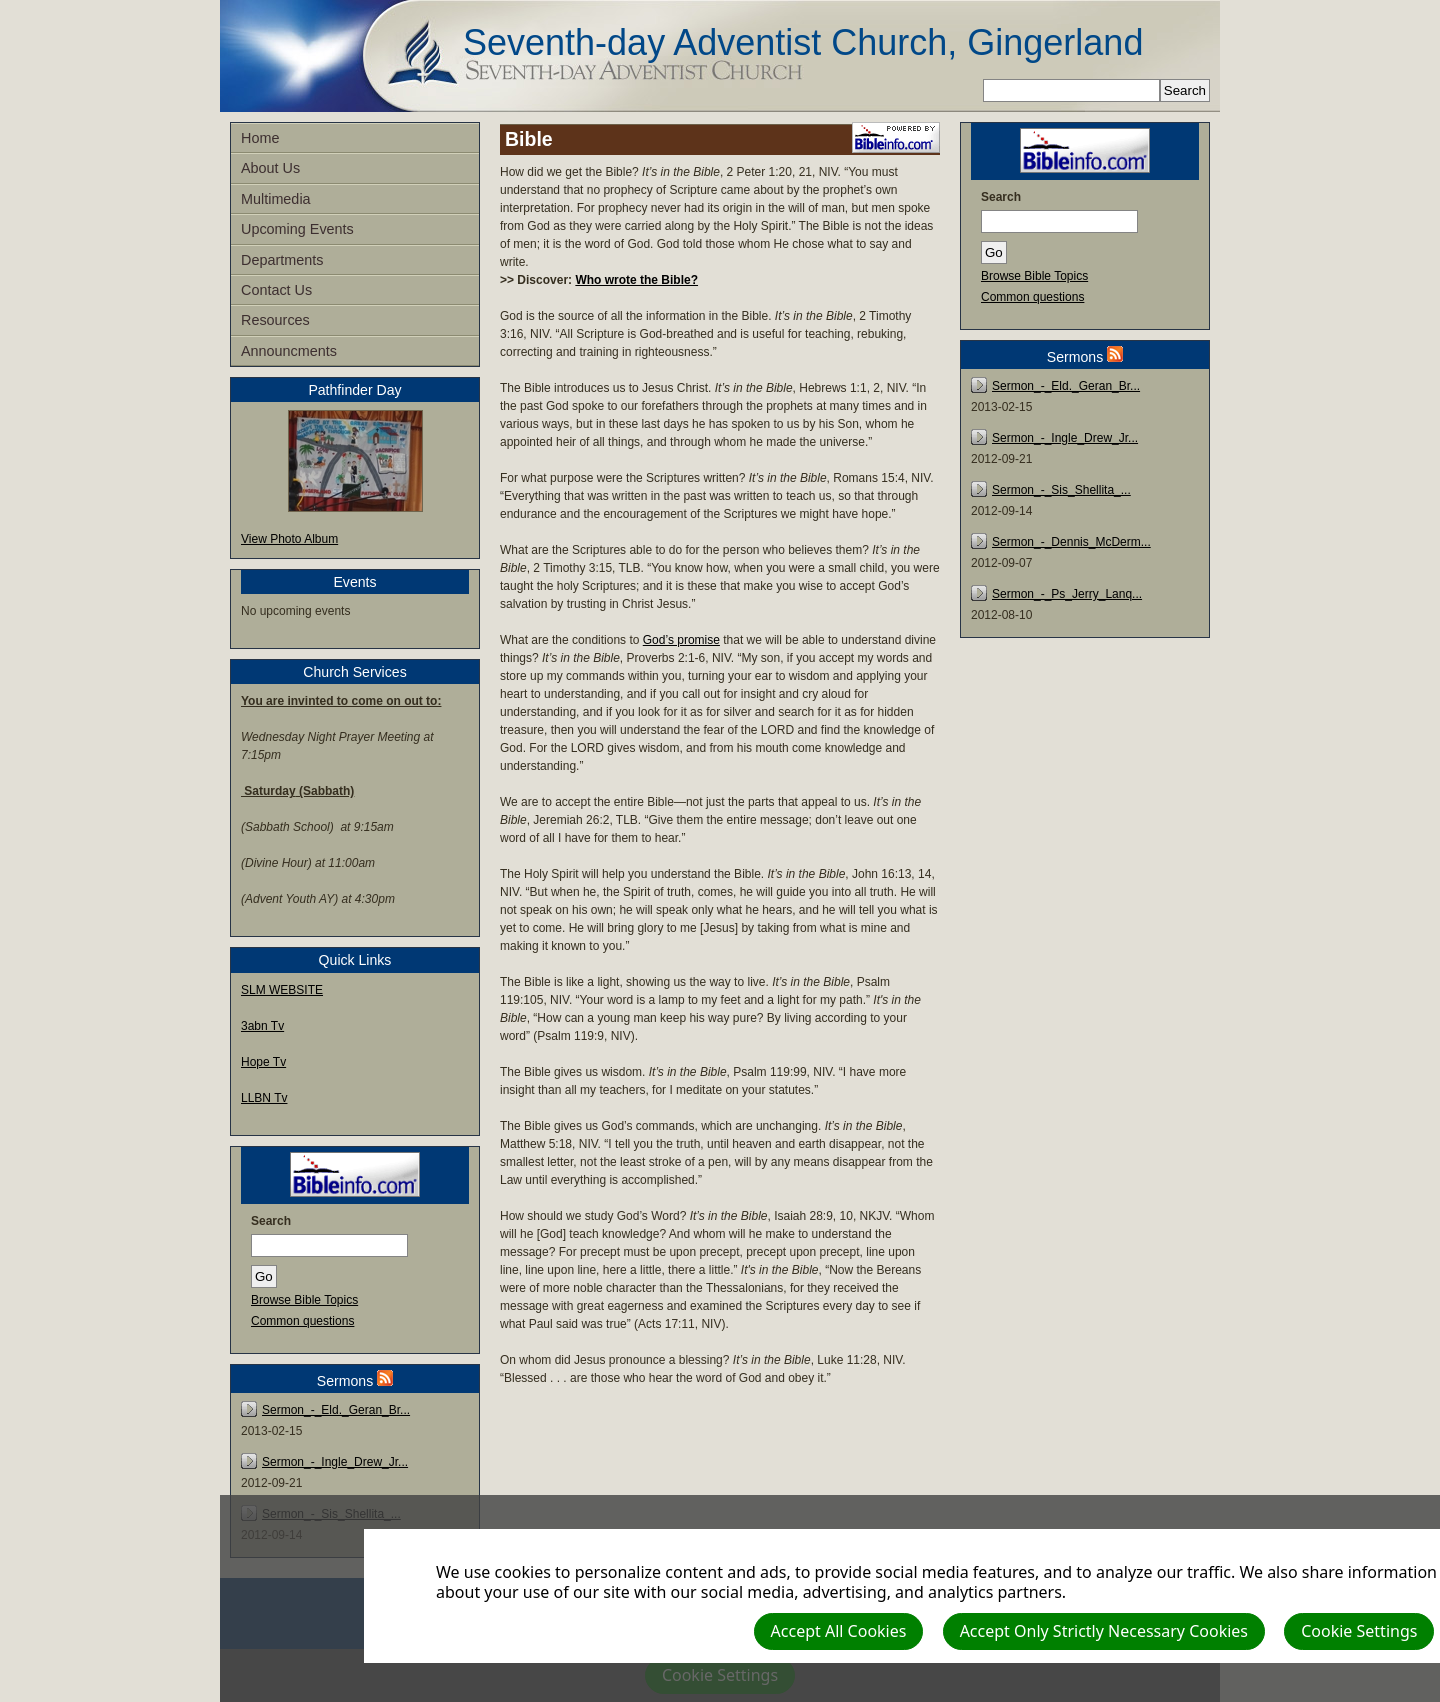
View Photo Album (289, 539)
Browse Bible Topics (304, 1300)
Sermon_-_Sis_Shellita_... (1061, 490)
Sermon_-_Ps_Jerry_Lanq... (1067, 594)
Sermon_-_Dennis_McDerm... (1071, 542)
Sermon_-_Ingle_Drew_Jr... (335, 1462)
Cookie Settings (1359, 1631)
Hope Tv (263, 1062)
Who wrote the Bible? (636, 280)
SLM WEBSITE (282, 990)
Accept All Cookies (839, 1631)
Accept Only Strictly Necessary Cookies (1104, 1631)
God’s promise (681, 640)
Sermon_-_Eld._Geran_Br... (336, 1410)
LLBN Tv (264, 1098)
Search (271, 1221)
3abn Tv (262, 1026)
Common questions (302, 1321)
